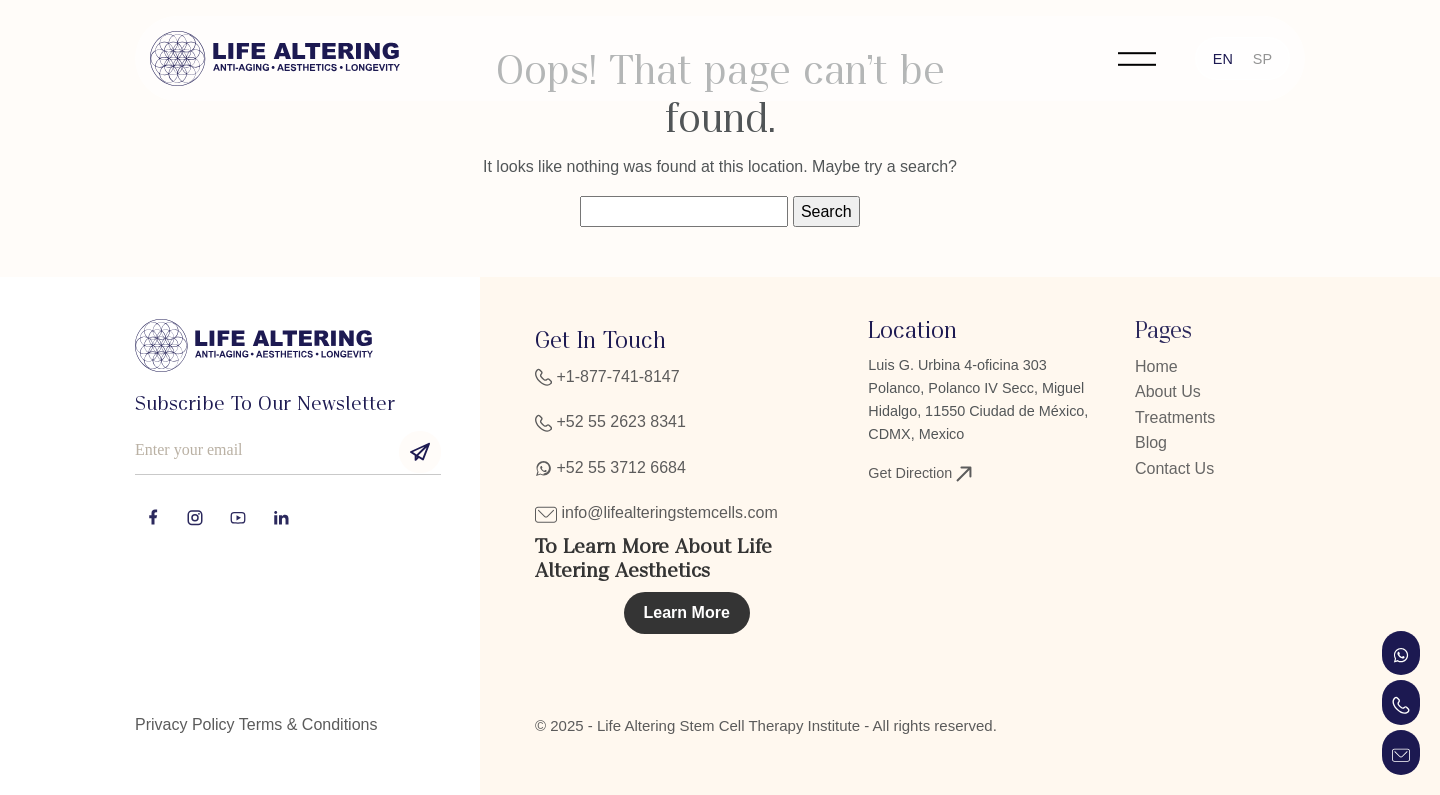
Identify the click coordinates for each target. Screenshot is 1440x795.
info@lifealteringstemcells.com (656, 512)
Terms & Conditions (308, 724)
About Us (1168, 391)
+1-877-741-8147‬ (607, 376)
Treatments (1175, 417)
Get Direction (920, 473)
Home (1156, 366)
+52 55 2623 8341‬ (610, 421)
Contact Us (1174, 468)
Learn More (687, 612)
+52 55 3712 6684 (610, 467)
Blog (1151, 442)
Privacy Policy (185, 724)
